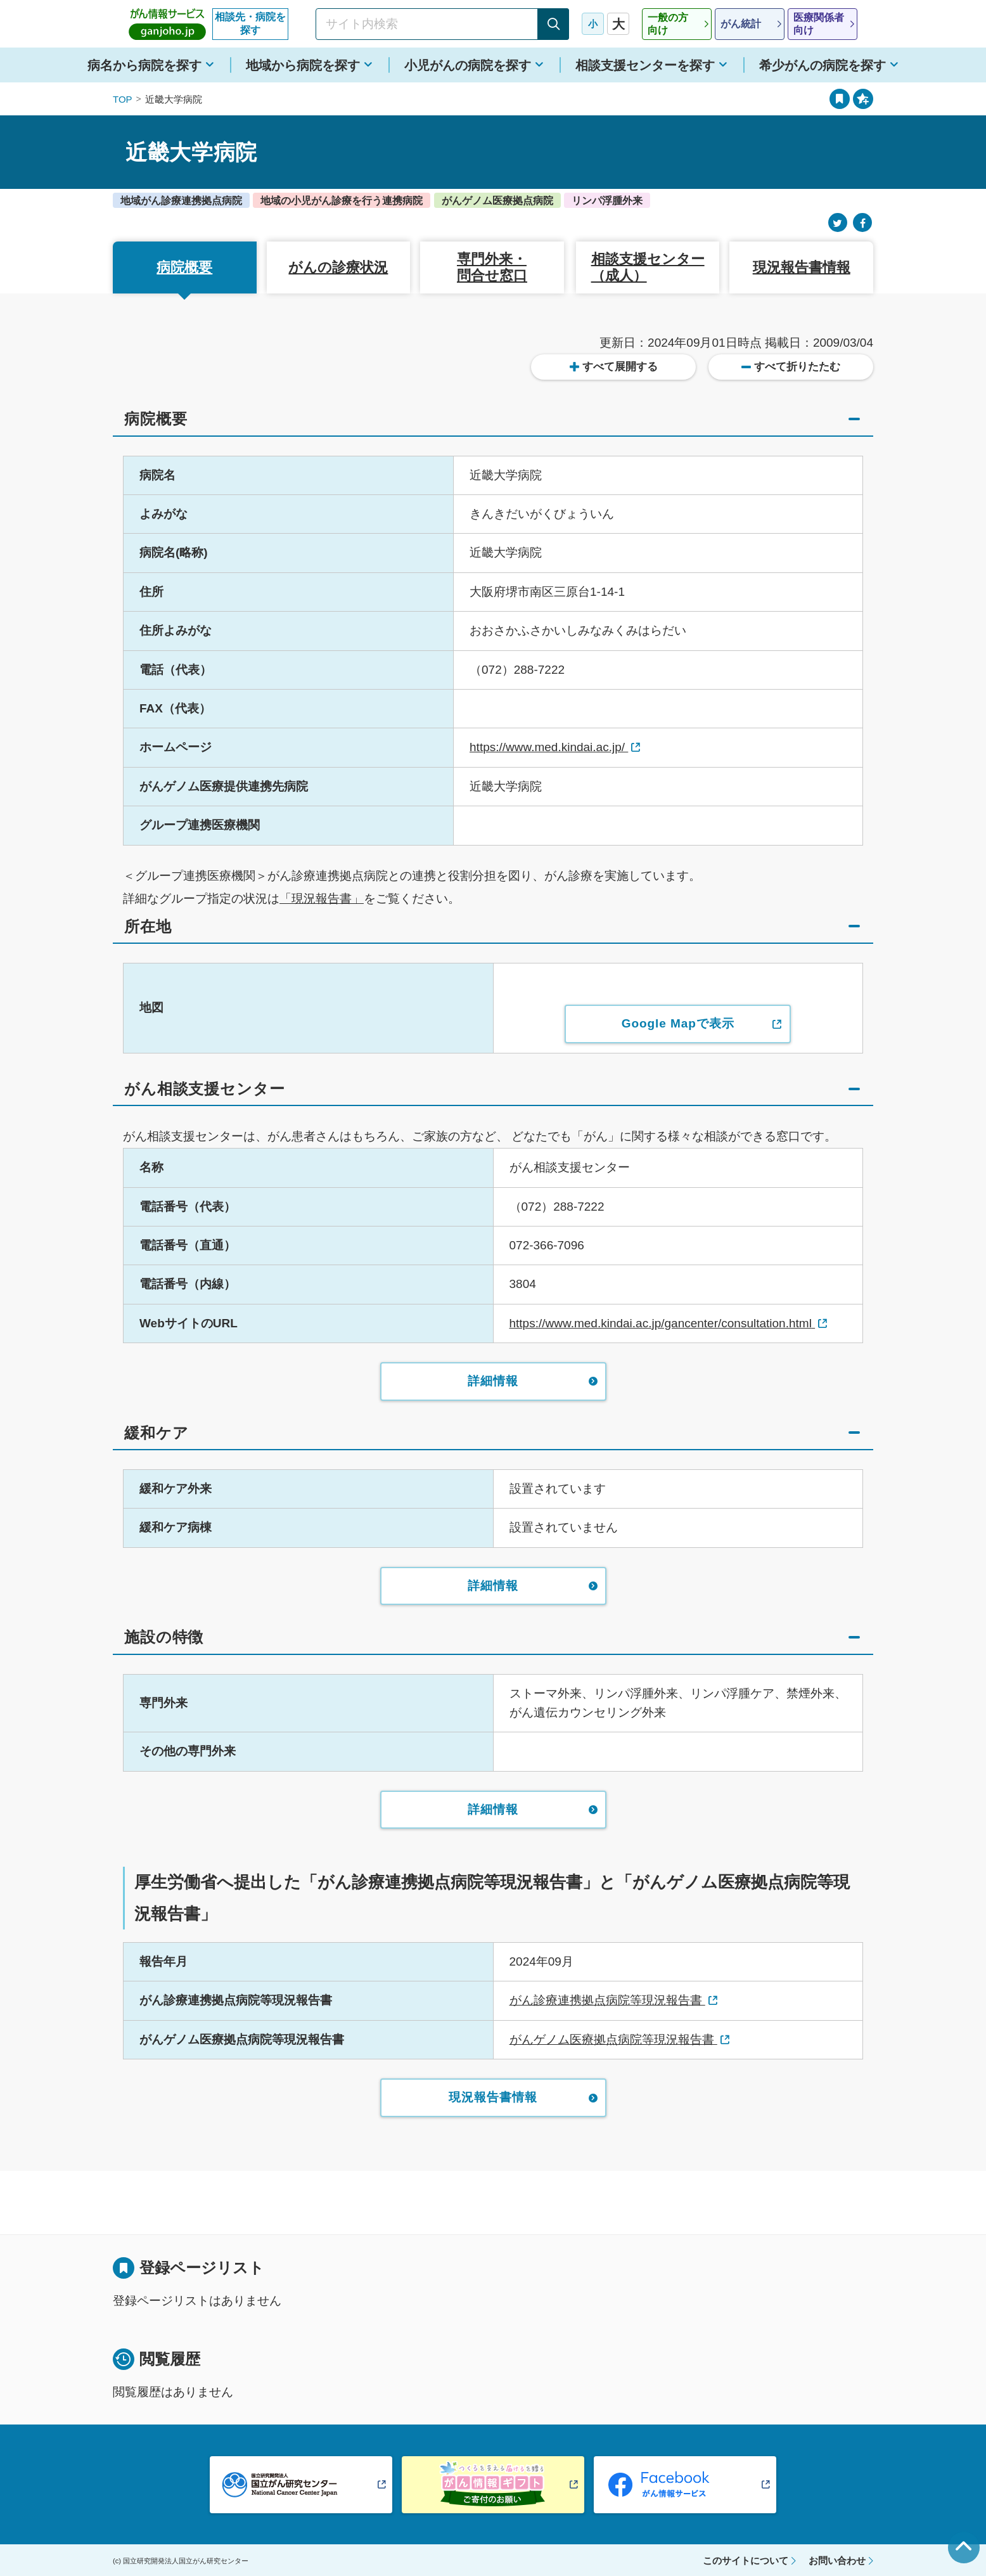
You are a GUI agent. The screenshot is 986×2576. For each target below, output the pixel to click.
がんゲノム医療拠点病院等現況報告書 (613, 2039)
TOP (122, 99)
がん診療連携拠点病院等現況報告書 (607, 2000)
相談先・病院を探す (250, 23)
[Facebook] (862, 222)
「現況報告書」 (321, 898)
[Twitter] (837, 222)
